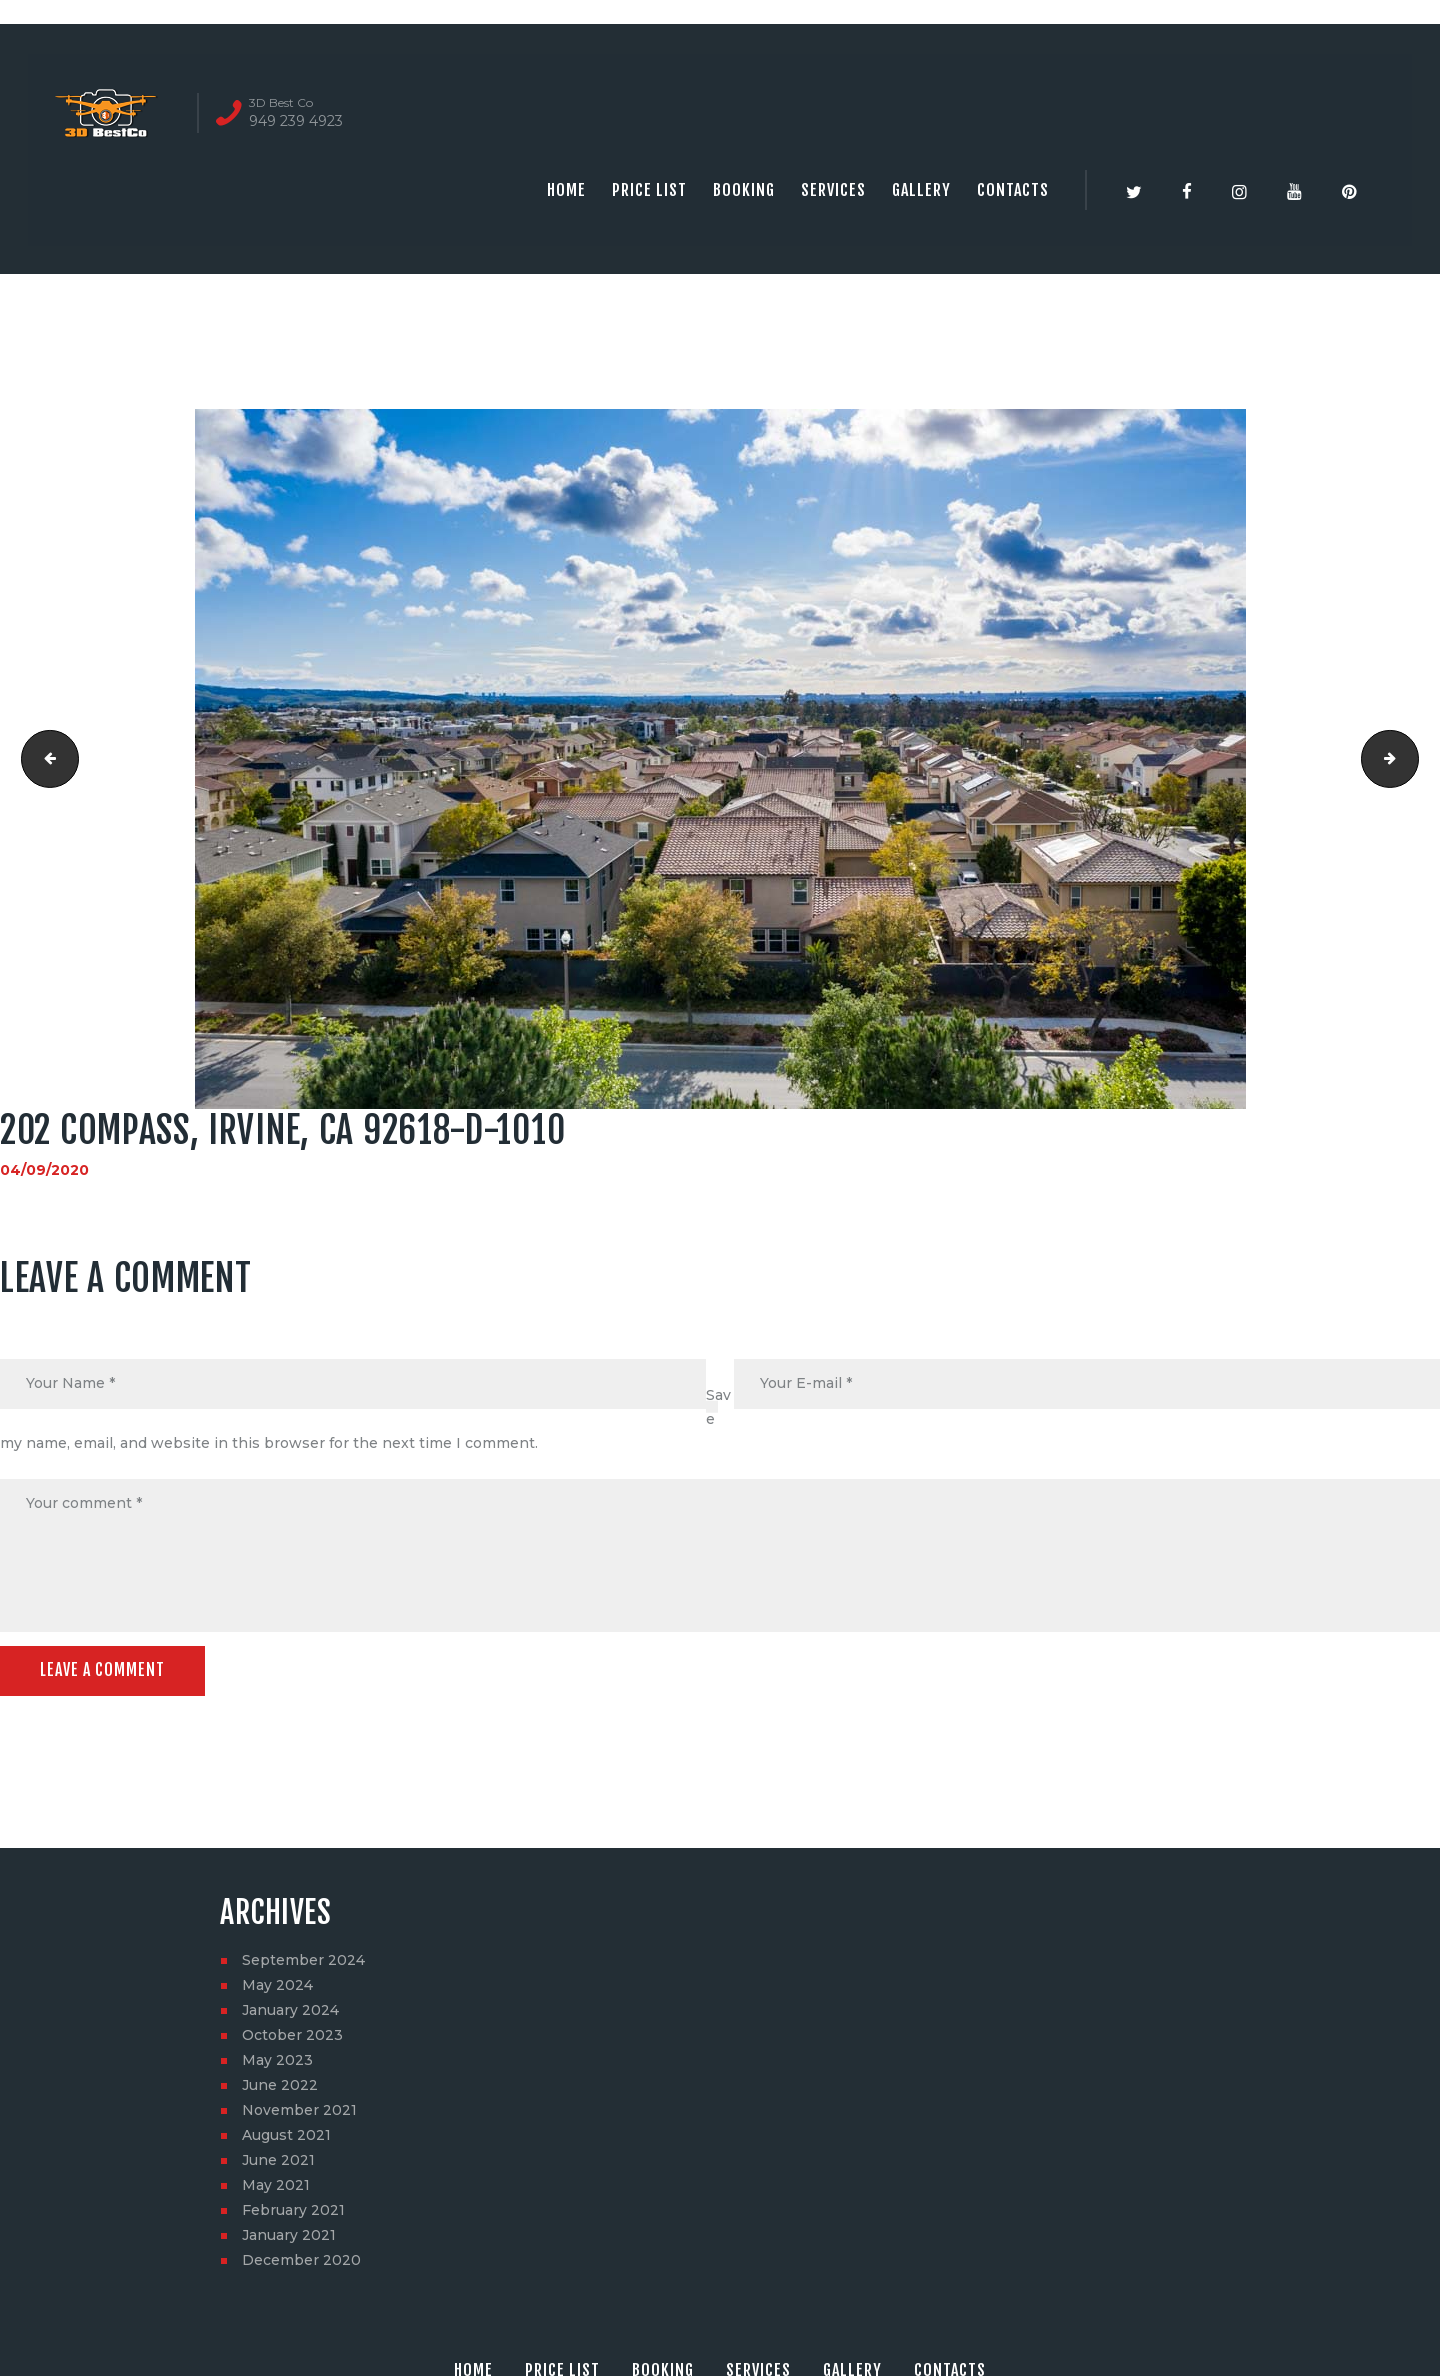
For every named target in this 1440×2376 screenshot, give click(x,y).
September (303, 1961)
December (301, 2261)
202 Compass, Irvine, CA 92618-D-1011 (1411, 759)
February (293, 2211)
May (277, 1986)
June (280, 2086)
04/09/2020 (44, 1170)
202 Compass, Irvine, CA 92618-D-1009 (43, 759)
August (286, 2136)
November (299, 2111)
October (292, 2036)
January (290, 2011)
